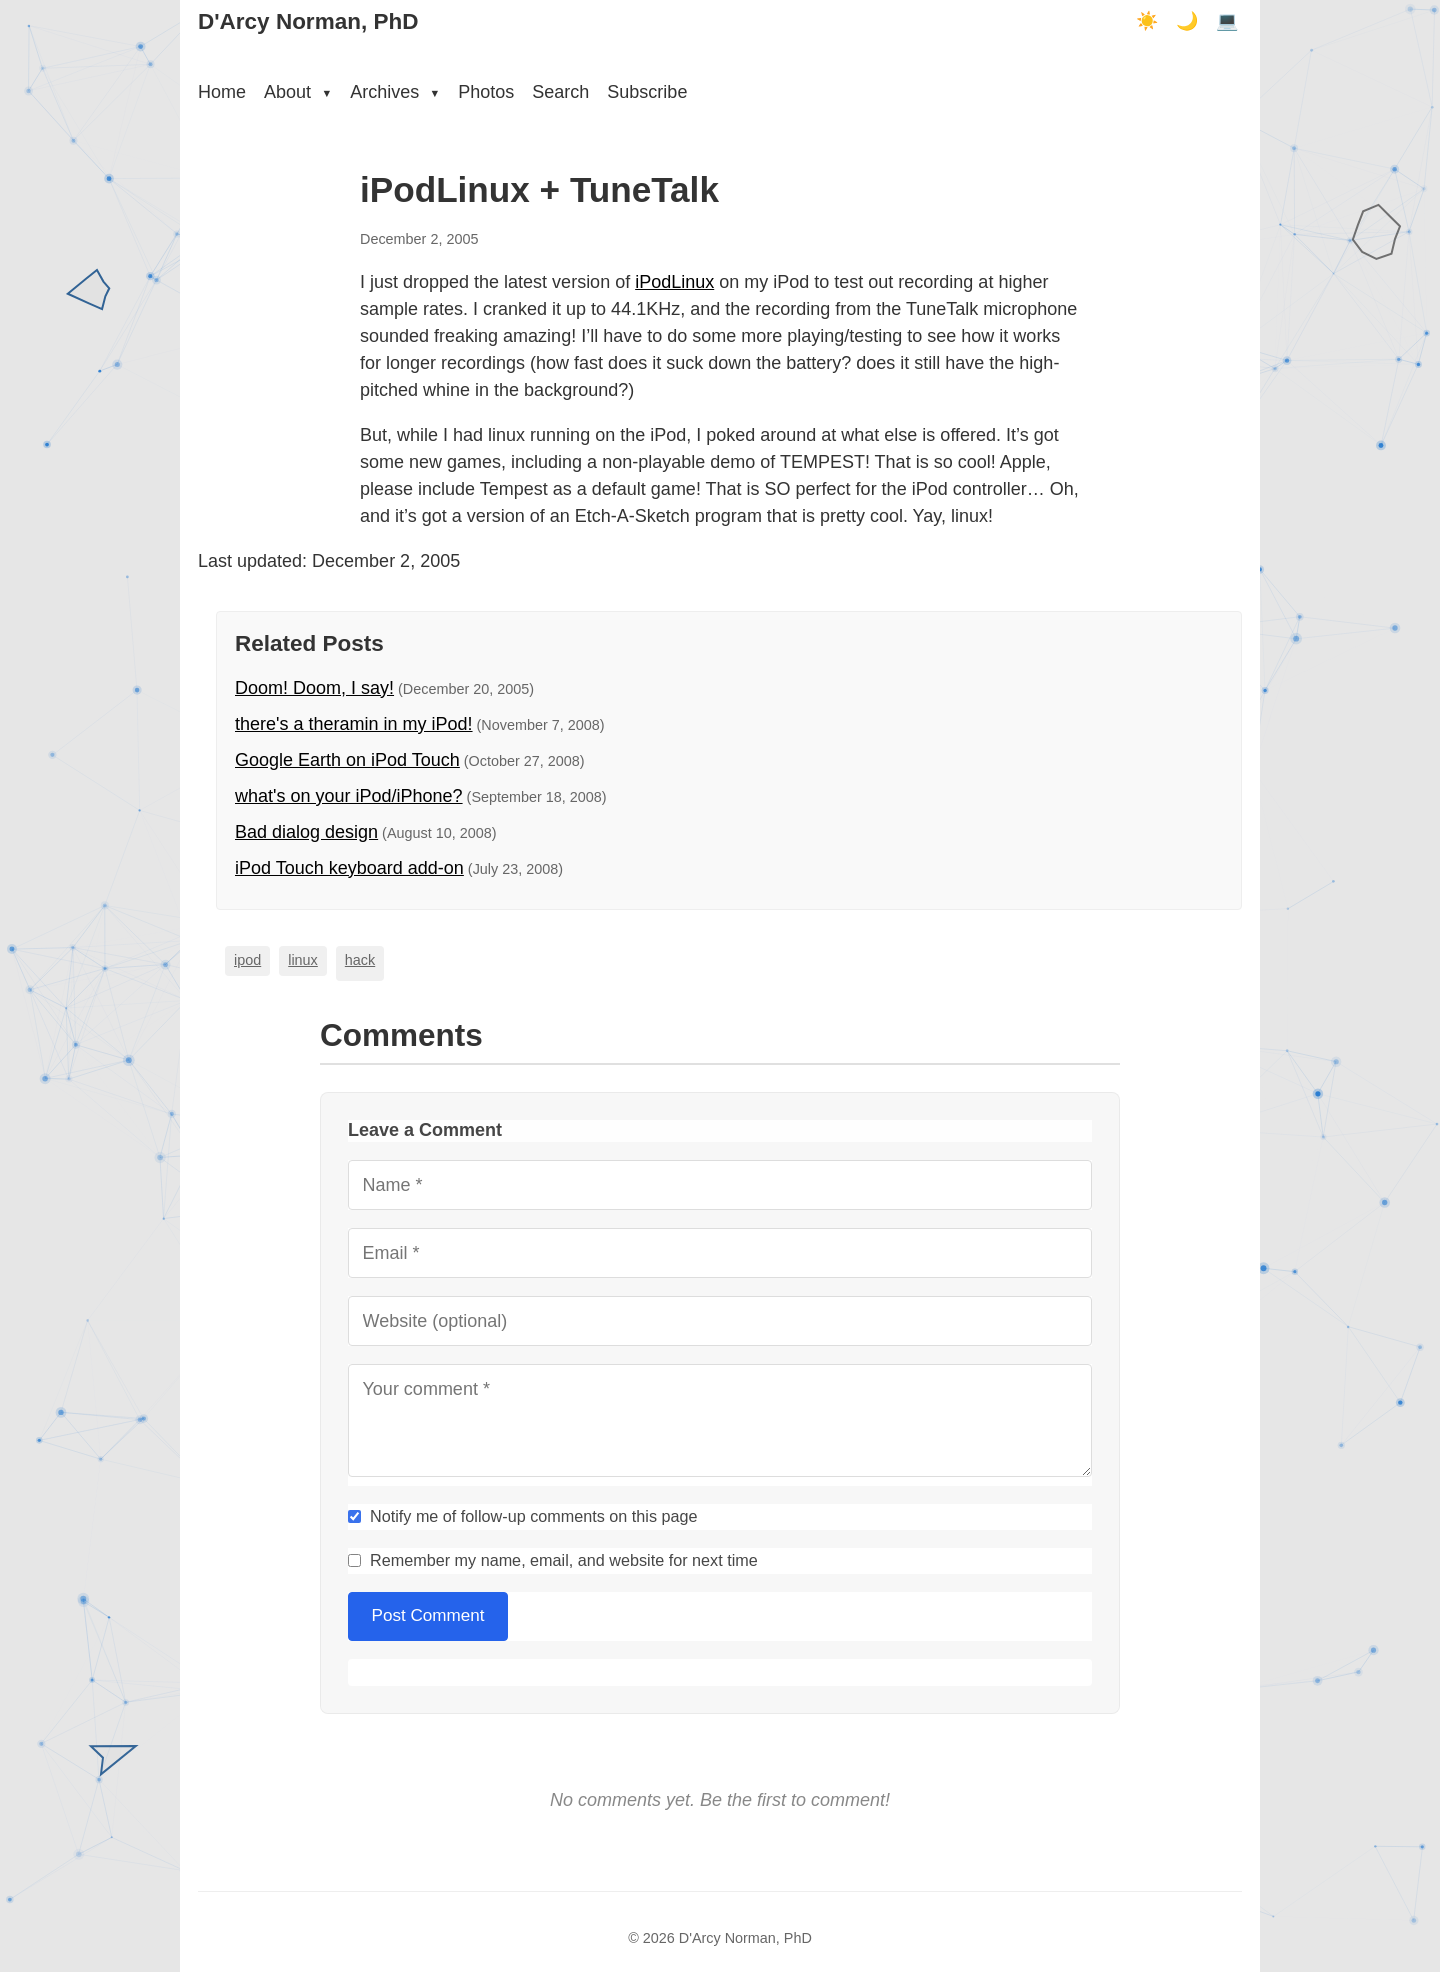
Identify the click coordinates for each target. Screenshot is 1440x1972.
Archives (395, 92)
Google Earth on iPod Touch (347, 760)
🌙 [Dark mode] (1187, 21)
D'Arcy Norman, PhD (308, 21)
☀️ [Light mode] (1147, 21)
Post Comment (428, 1615)
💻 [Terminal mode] (1227, 21)
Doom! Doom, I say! (314, 688)
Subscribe (647, 92)
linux (303, 960)
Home (222, 92)
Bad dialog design (306, 832)
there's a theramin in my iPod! (354, 724)
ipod (247, 960)
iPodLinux (674, 282)
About (298, 92)
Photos (486, 92)
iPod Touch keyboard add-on (349, 868)
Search (560, 92)
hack (360, 960)
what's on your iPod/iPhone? (349, 796)
